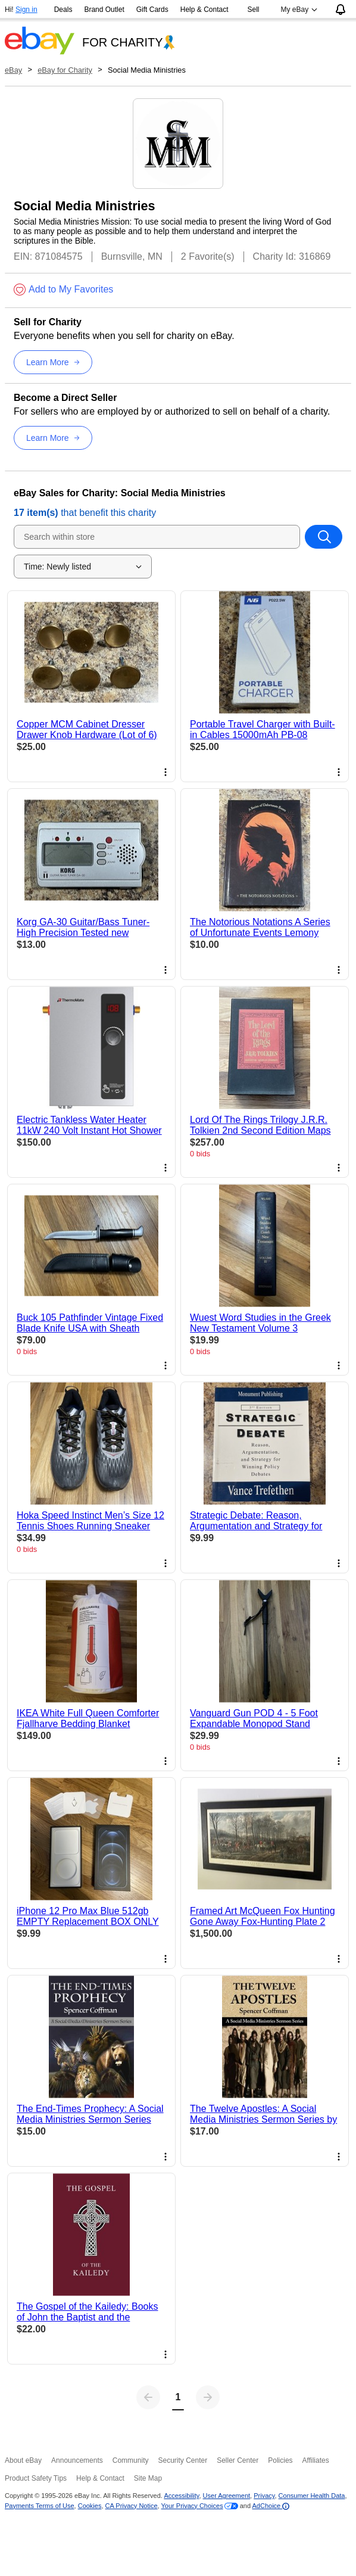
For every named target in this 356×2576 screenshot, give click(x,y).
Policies (280, 2460)
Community (131, 2460)
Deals (63, 9)
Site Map (148, 2478)
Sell (254, 9)
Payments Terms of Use (39, 2505)
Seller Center (237, 2460)
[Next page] (208, 2397)
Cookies (90, 2505)
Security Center (182, 2460)
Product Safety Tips (36, 2478)
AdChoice (271, 2505)
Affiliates (315, 2460)
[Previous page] (148, 2397)
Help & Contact (204, 9)
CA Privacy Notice (131, 2505)
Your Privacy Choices (192, 2505)
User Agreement (226, 2495)
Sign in (26, 9)
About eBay (23, 2460)
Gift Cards (152, 9)
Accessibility (181, 2495)
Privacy (264, 2495)
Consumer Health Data (312, 2495)
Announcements (77, 2460)
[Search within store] (323, 537)
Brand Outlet (104, 9)
